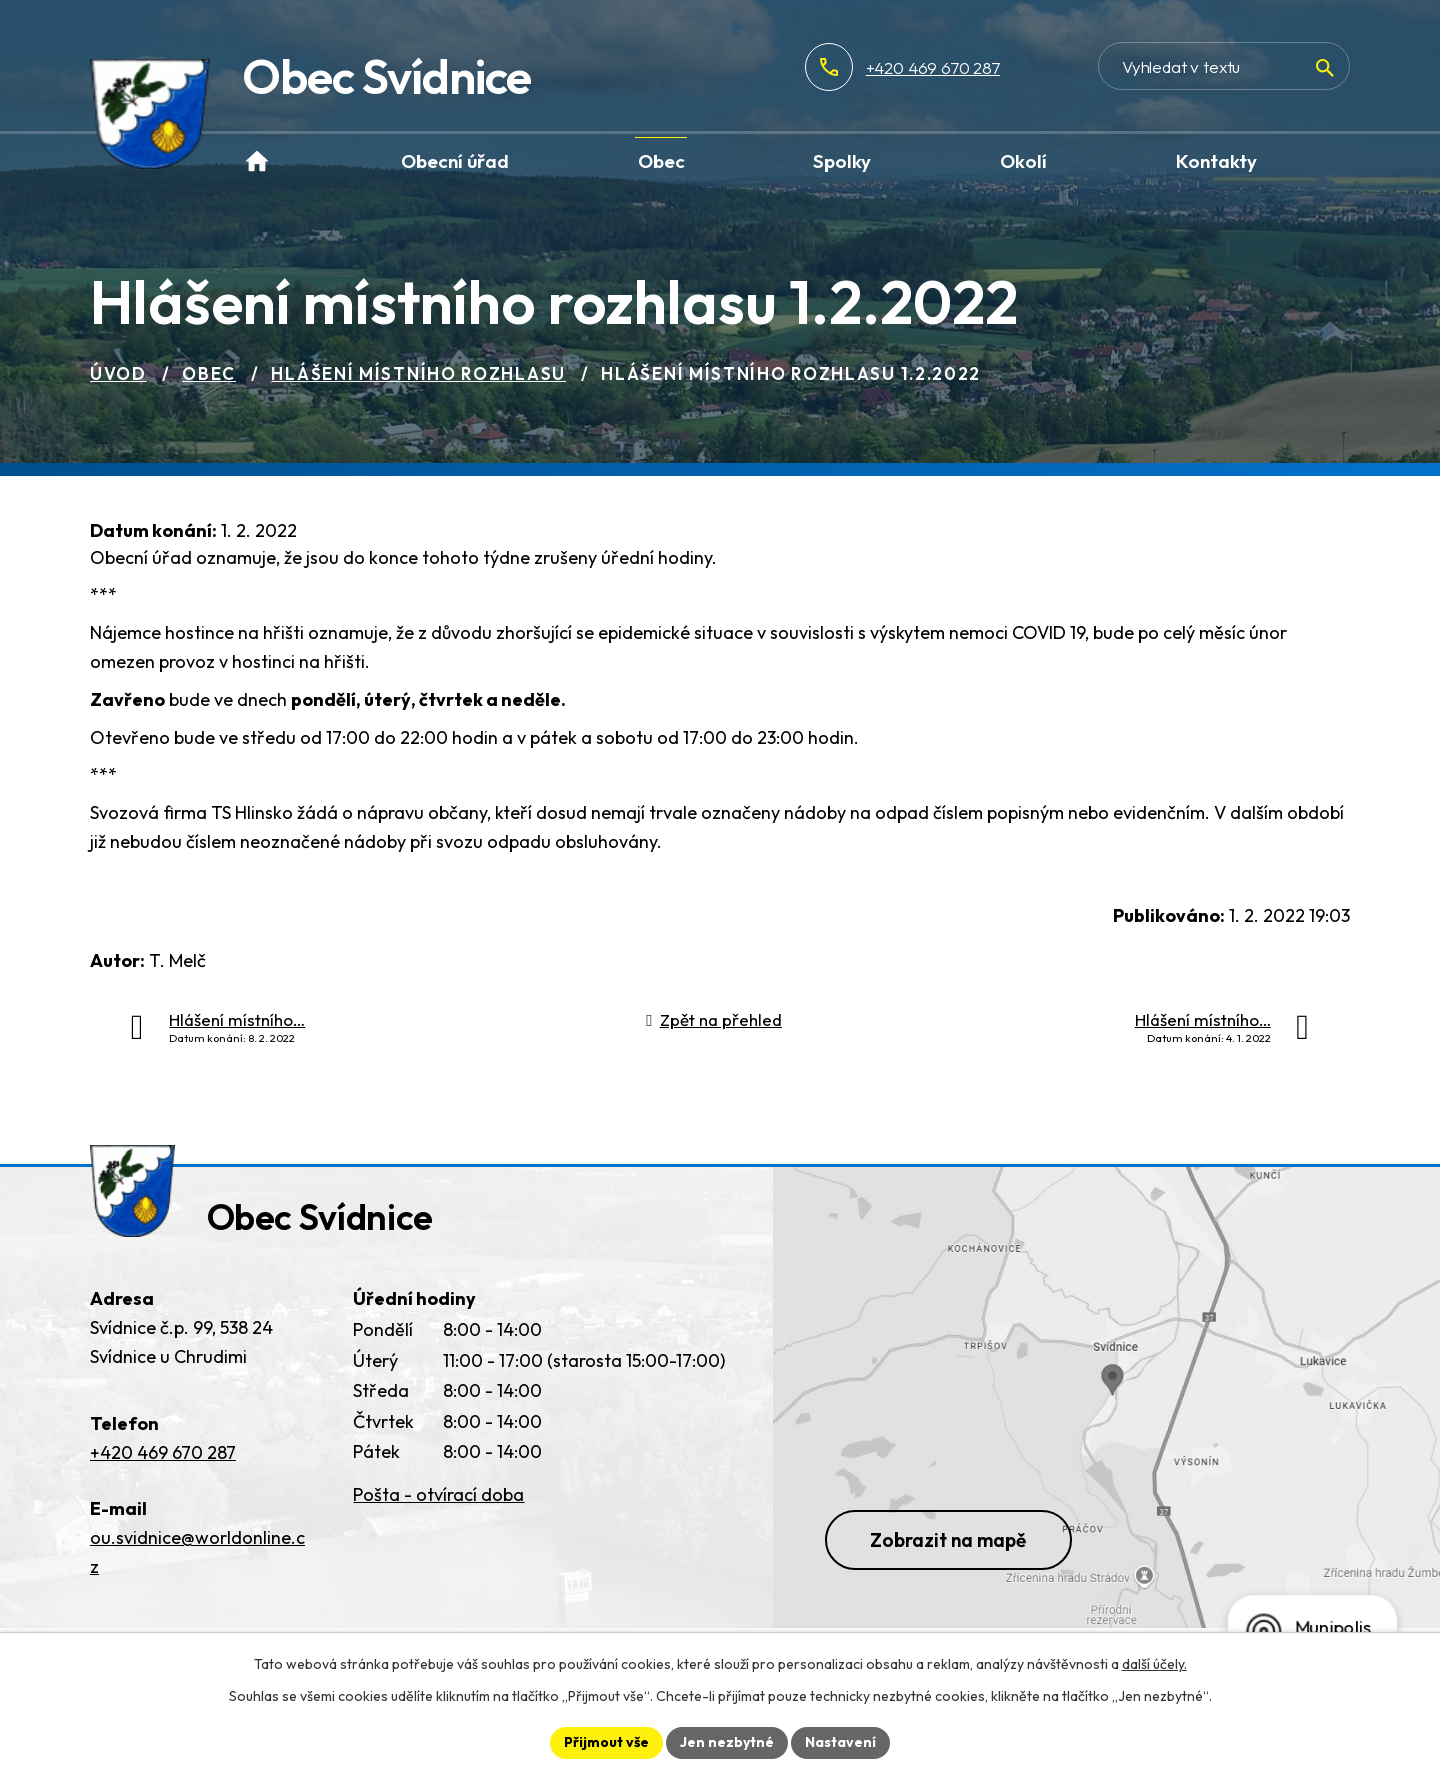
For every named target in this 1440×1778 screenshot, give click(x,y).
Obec (209, 373)
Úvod (118, 373)
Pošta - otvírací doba (438, 1494)
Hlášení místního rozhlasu (418, 373)
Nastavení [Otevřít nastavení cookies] (840, 1742)
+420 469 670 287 (933, 67)
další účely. (1154, 1664)
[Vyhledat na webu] (1224, 66)
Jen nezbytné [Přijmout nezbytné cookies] (727, 1742)
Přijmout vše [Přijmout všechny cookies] (606, 1742)
